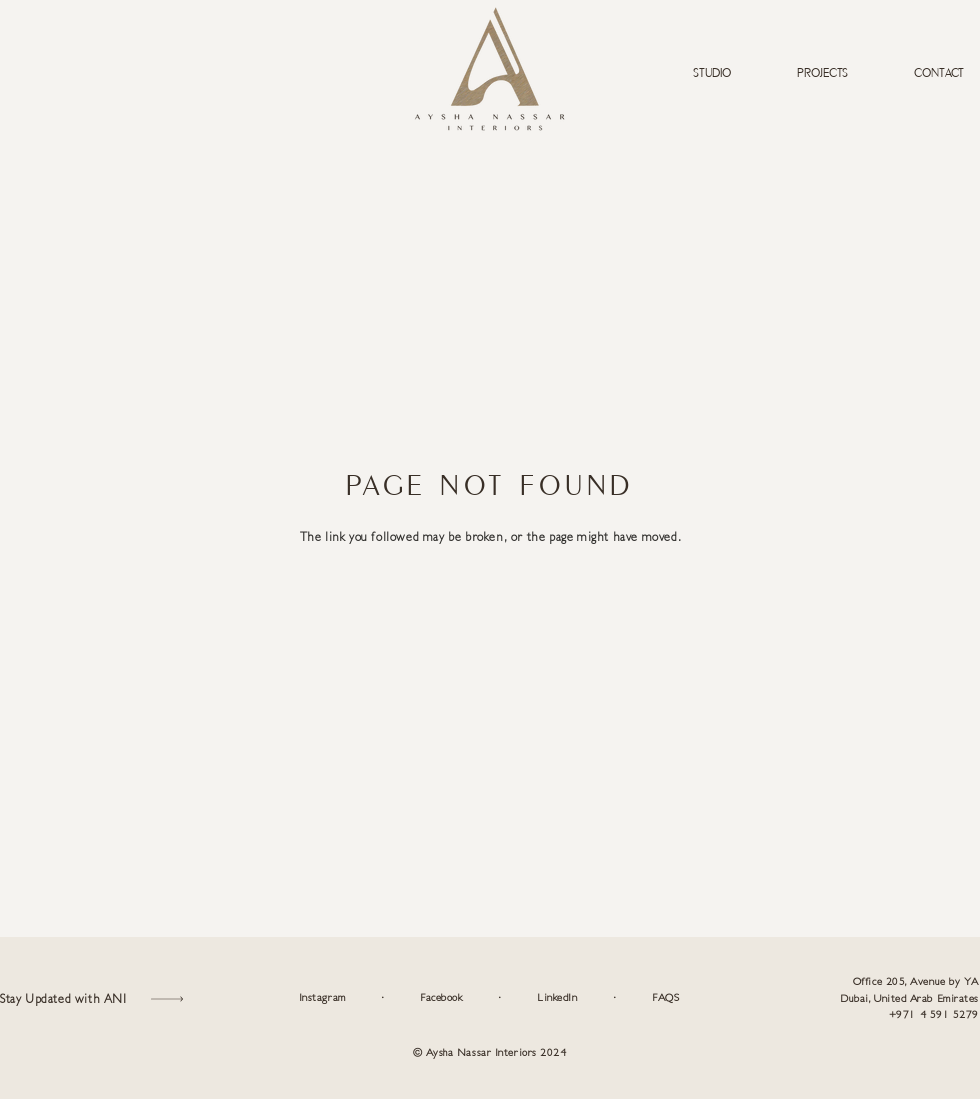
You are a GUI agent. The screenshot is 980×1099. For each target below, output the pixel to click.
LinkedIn (557, 997)
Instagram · (360, 997)
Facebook (441, 997)
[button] (95, 999)
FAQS (665, 997)
